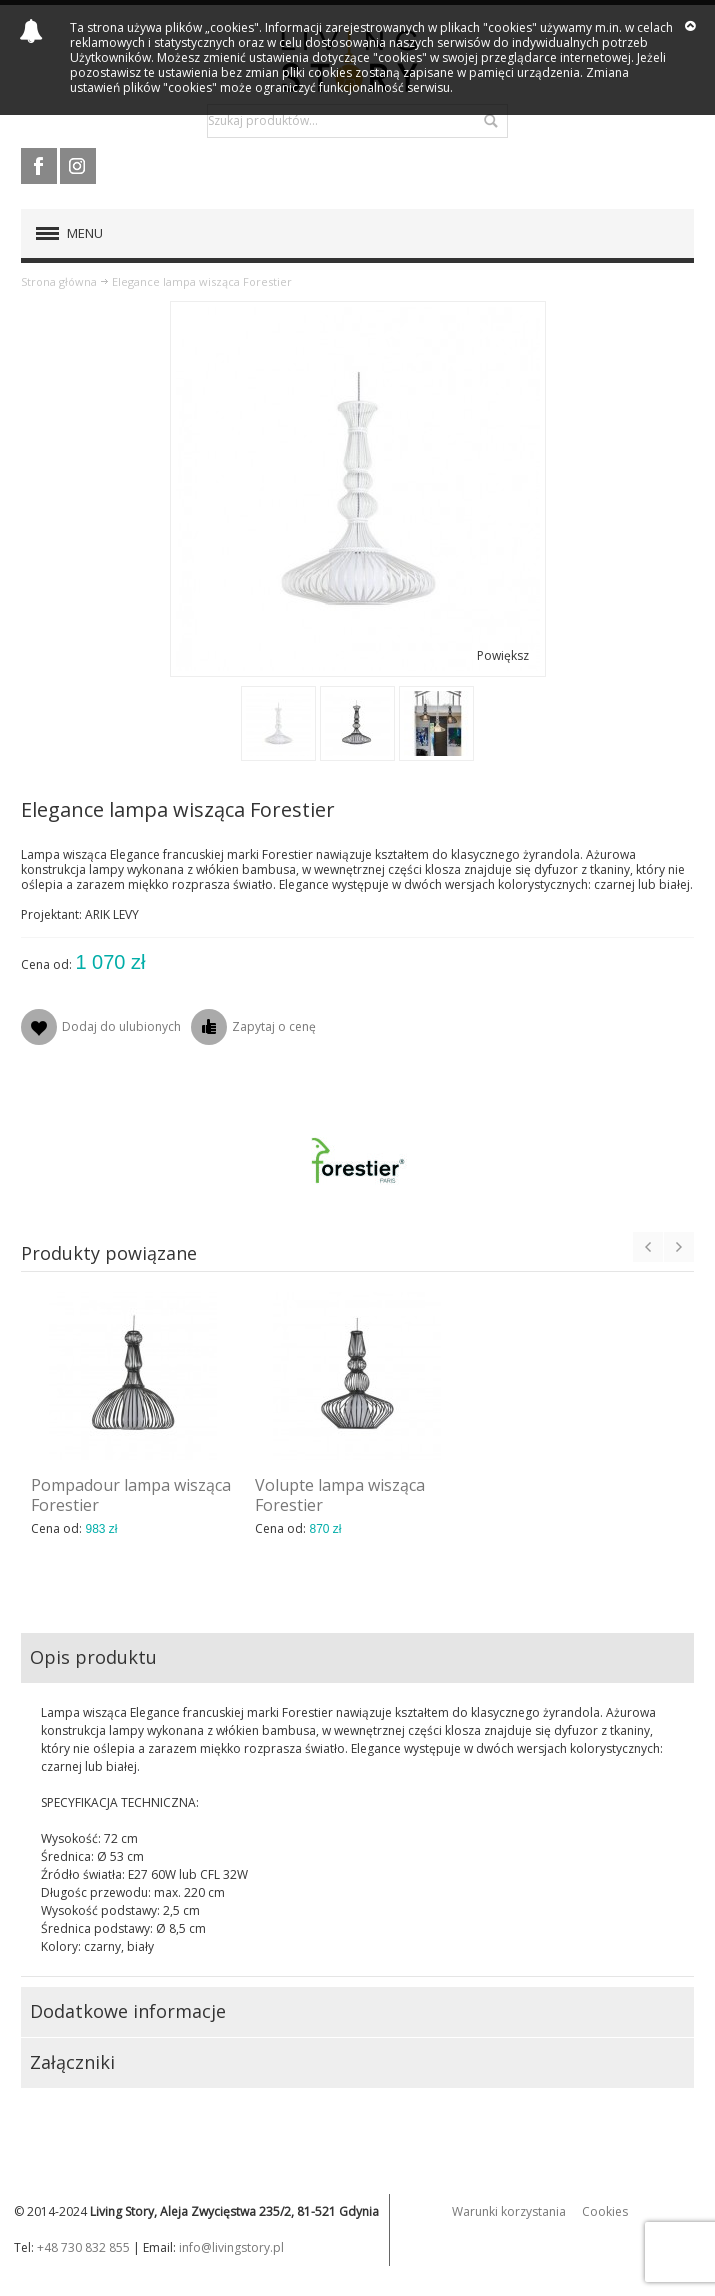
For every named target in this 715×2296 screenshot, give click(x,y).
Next (679, 1247)
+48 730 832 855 (83, 2247)
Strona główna (59, 281)
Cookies (605, 2211)
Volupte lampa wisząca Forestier (340, 1495)
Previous (648, 1247)
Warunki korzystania (509, 2211)
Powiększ (503, 655)
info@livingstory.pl (231, 2247)
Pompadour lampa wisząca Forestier (131, 1495)
